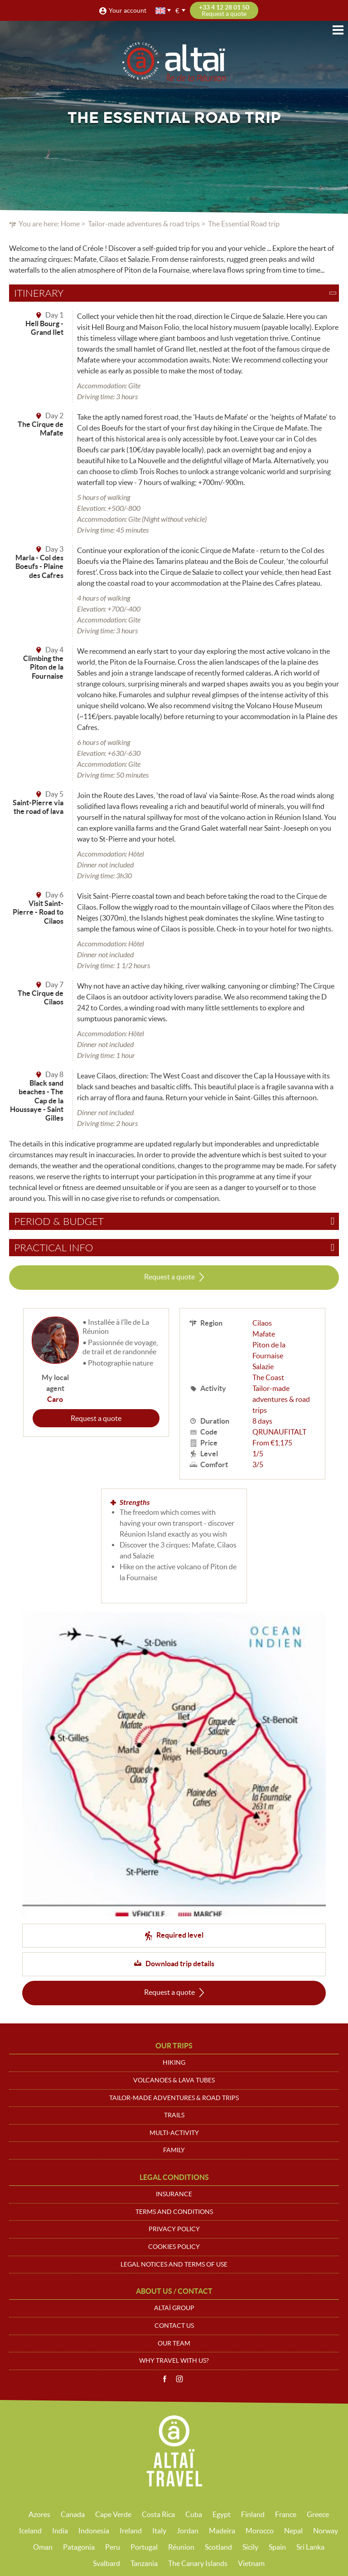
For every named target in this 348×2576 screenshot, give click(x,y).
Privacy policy (174, 2229)
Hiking (174, 2062)
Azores (39, 2514)
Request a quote (169, 1277)
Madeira (222, 2531)
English (160, 10)
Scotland (218, 2547)
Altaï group (174, 2308)
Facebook (164, 2379)
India (60, 2531)
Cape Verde (113, 2514)
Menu (338, 29)
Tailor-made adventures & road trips (144, 224)
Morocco (260, 2531)
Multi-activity (174, 2132)
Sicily (250, 2547)
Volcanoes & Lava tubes (174, 2080)
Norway (325, 2531)
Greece (318, 2514)
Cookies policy (174, 2246)
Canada (73, 2514)
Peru (112, 2547)
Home (70, 224)
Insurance (174, 2194)
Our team (174, 2343)
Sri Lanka (310, 2547)
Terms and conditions (174, 2211)
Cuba (193, 2514)
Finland (253, 2514)
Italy (159, 2531)
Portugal (144, 2547)
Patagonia (79, 2547)
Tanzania (144, 2563)
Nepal (293, 2531)
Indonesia (93, 2531)
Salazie (263, 1366)
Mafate (263, 1334)
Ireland (131, 2531)
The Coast (268, 1377)
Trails (174, 2115)
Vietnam (251, 2563)
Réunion (181, 2547)
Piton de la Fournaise (268, 1350)
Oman (43, 2547)
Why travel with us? (174, 2360)
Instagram (179, 2379)
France (285, 2514)
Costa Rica (158, 2514)
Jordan (187, 2531)
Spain (277, 2547)
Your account (127, 10)
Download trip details (179, 1963)
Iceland (30, 2531)
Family (174, 2150)
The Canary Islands (197, 2563)
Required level (179, 1935)
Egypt (222, 2514)
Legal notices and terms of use (174, 2264)
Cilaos (262, 1323)
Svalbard (106, 2563)
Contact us (174, 2325)
